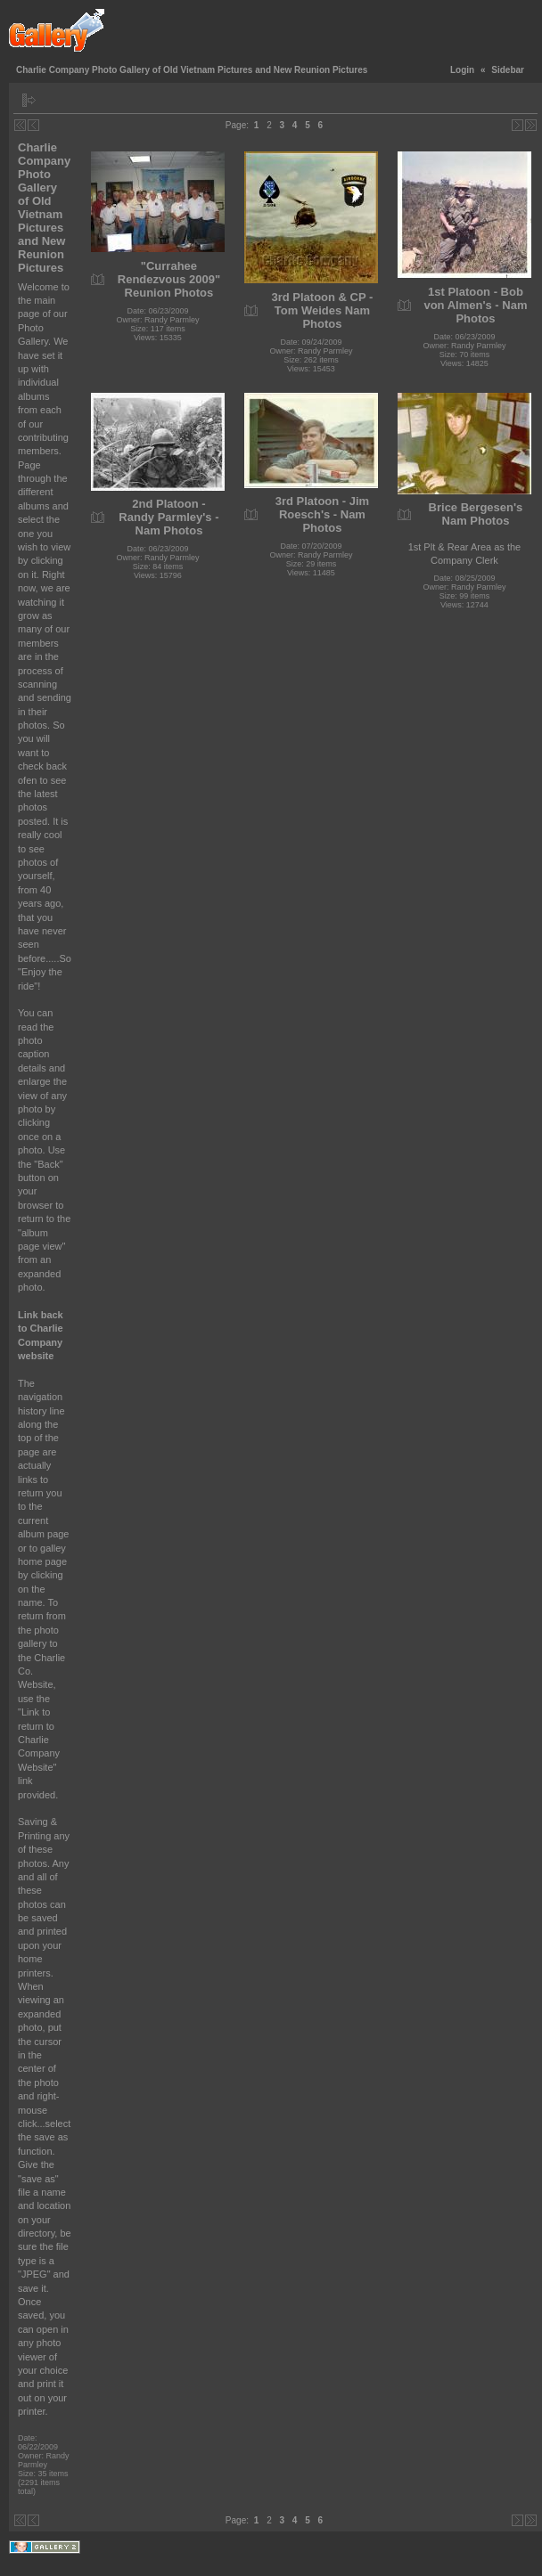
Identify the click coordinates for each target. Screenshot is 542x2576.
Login (462, 70)
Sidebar (507, 70)
